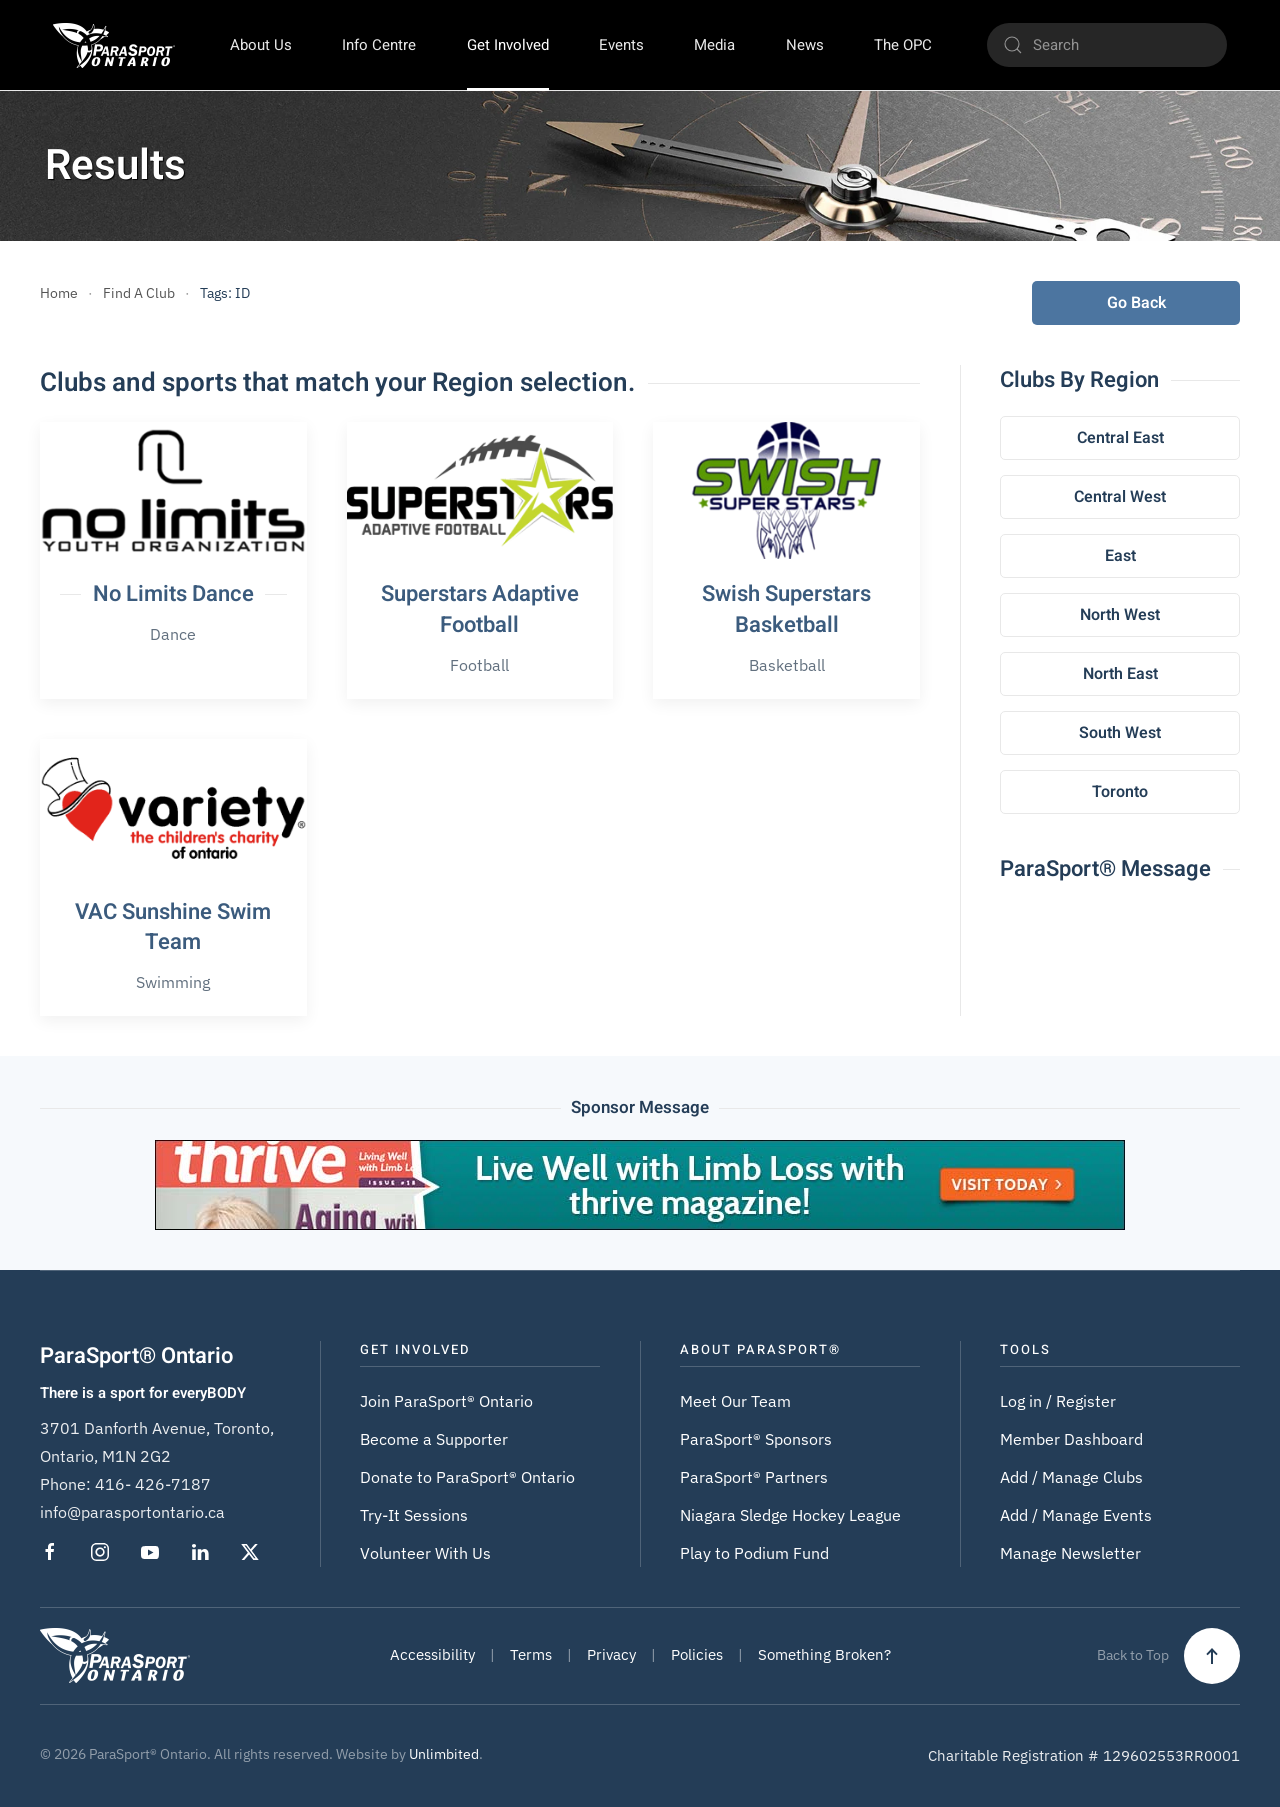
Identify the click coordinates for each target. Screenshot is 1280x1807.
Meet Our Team (735, 1401)
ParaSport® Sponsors (756, 1439)
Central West (1120, 497)
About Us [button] (261, 45)
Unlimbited (444, 1754)
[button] (1212, 1656)
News (805, 45)
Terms (531, 1654)
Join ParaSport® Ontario (446, 1401)
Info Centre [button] (379, 45)
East (1120, 556)
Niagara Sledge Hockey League (790, 1515)
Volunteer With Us (425, 1553)
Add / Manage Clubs (1071, 1477)
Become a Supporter (434, 1439)
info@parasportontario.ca (132, 1512)
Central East (1120, 438)
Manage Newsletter (1070, 1553)
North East (1120, 674)
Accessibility (432, 1654)
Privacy (611, 1654)
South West (1120, 733)
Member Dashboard (1071, 1439)
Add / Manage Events (1076, 1515)
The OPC (903, 45)
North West (1120, 615)
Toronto (1120, 792)
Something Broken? (824, 1654)
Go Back (1136, 303)
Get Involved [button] (508, 45)
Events (621, 45)
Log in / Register (1058, 1401)
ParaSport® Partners (754, 1477)
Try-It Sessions (414, 1515)
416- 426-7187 (153, 1484)
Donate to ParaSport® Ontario (467, 1477)
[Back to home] (113, 45)
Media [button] (714, 45)
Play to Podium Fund (754, 1553)
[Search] (1107, 45)
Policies (697, 1654)
